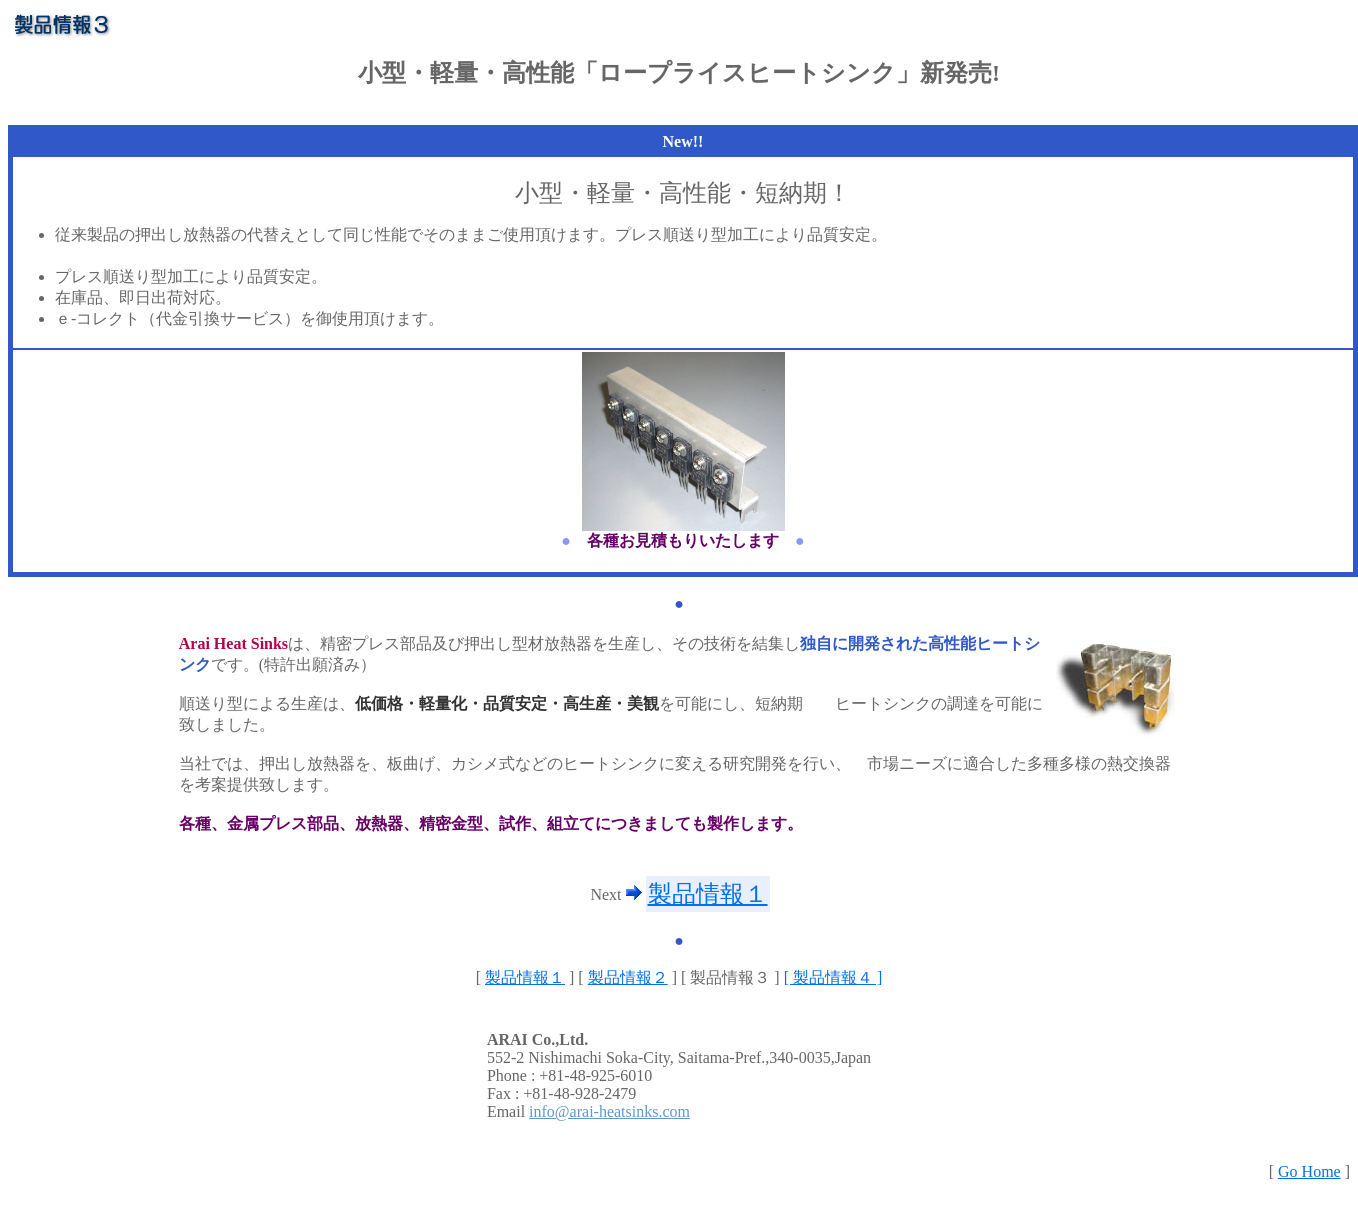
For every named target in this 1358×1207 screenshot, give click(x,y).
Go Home (1309, 1171)
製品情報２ (628, 977)
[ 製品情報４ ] (833, 977)
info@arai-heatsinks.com (609, 1111)
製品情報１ (708, 894)
